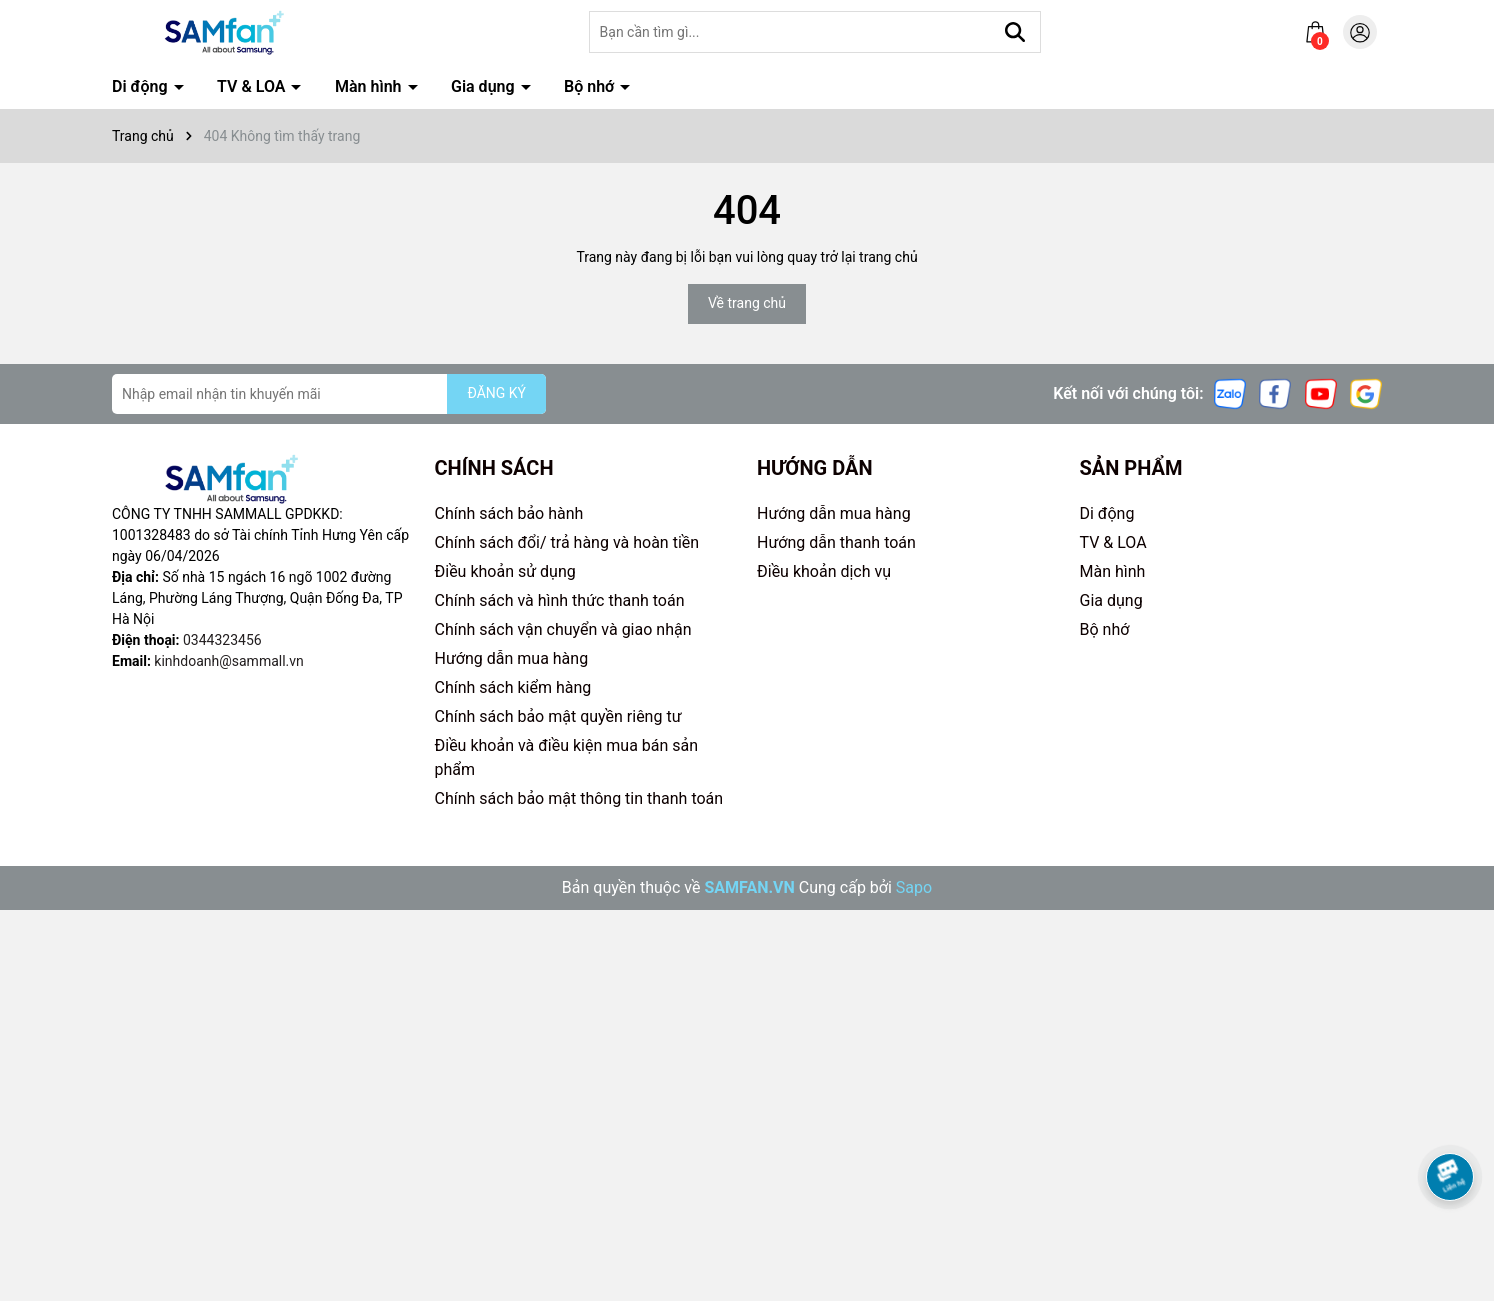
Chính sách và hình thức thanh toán (560, 600)
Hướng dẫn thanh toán (836, 542)
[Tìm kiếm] (1015, 32)
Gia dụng (485, 86)
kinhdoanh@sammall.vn (228, 661)
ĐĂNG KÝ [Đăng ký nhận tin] (496, 393)
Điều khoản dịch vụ (824, 571)
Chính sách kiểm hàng (513, 687)
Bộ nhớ (591, 86)
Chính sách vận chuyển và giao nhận (563, 629)
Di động (142, 86)
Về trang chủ (747, 303)
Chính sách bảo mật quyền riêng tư (558, 716)
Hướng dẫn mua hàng (512, 658)
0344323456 (222, 640)
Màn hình (370, 86)
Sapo (914, 887)
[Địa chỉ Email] (329, 394)
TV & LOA (253, 86)
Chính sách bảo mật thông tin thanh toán (579, 798)
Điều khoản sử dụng (505, 571)
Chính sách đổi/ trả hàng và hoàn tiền (567, 542)
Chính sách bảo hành (509, 513)
